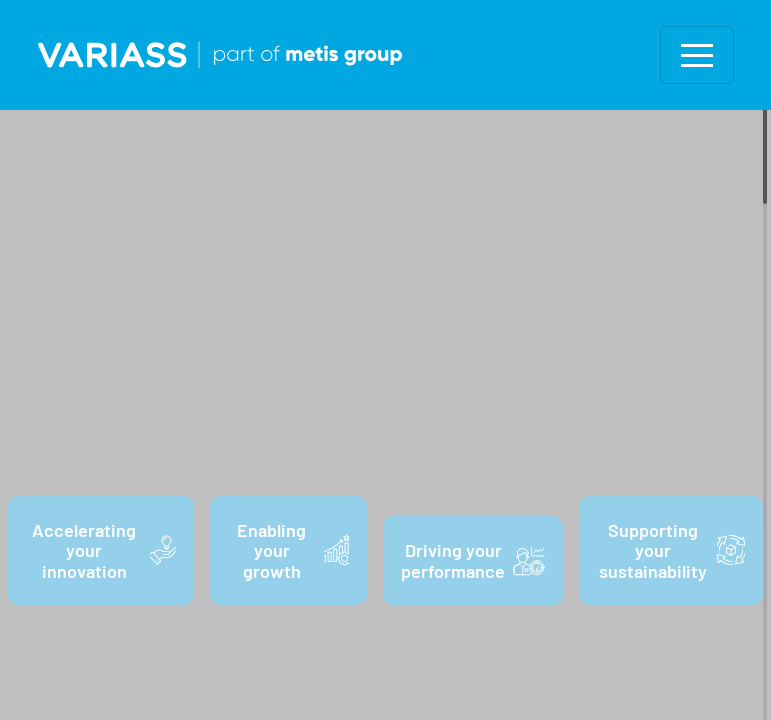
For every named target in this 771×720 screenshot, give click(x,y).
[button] (697, 55)
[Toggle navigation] (697, 55)
